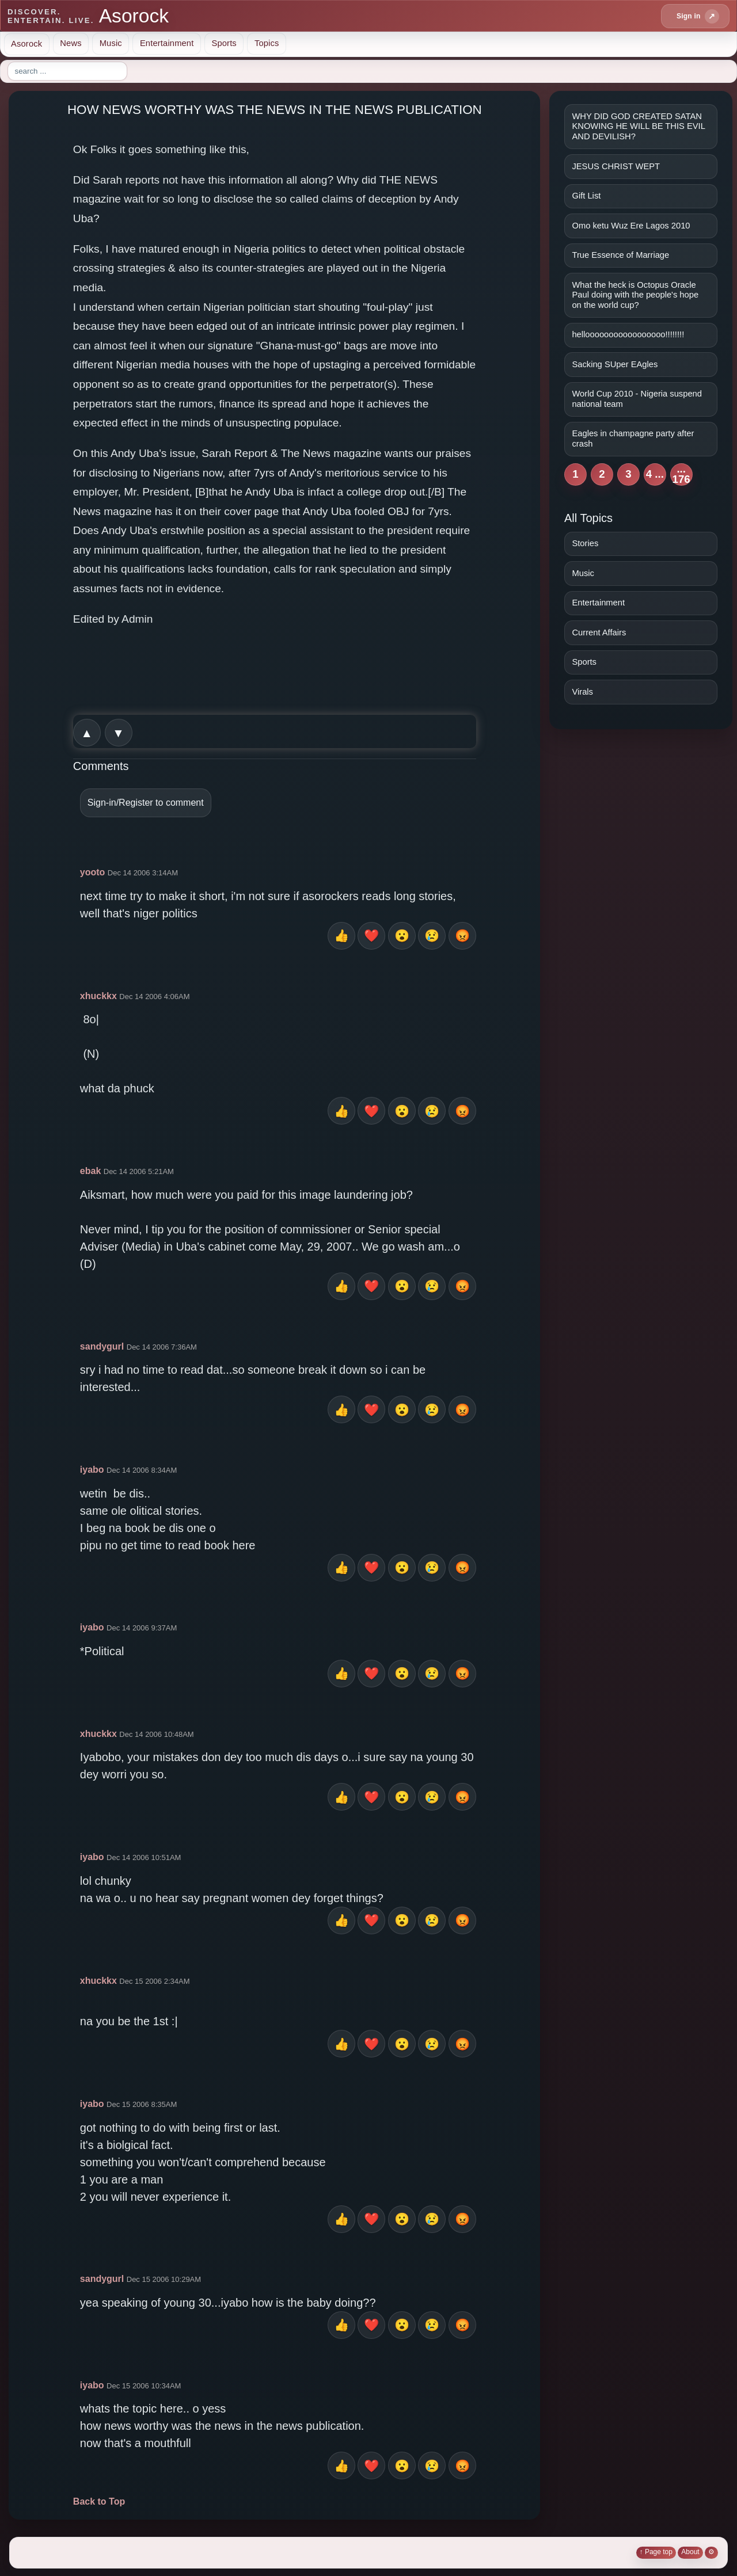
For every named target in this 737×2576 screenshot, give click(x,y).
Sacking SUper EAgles (615, 364)
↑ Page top (656, 2552)
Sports (223, 43)
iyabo (92, 1469)
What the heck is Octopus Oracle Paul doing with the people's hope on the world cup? (635, 295)
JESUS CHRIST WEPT (616, 166)
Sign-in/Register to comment (146, 802)
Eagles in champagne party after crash (633, 438)
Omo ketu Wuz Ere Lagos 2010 (631, 225)
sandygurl (102, 1346)
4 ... (655, 474)
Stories (585, 543)
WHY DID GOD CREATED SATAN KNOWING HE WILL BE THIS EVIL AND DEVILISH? (638, 126)
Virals (582, 691)
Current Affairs (599, 632)
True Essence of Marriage (620, 255)
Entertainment (167, 43)
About (690, 2552)
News (70, 43)
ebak (90, 1171)
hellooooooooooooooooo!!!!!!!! (628, 334)
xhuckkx (98, 996)
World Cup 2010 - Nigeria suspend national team (637, 399)
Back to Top (99, 2501)
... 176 (681, 474)
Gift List (586, 195)
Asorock (26, 43)
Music (111, 43)
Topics (266, 43)
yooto (92, 872)
